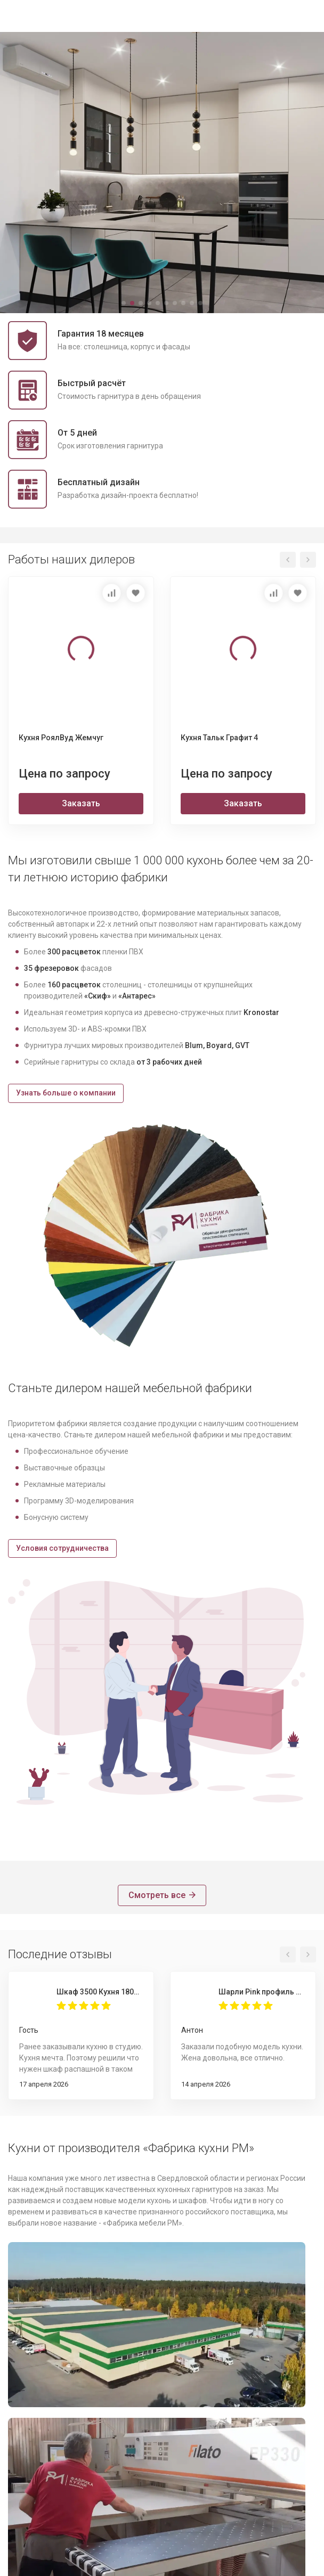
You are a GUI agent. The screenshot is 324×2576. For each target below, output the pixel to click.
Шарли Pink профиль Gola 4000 (261, 1990)
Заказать (81, 802)
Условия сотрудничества (62, 1546)
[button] (124, 302)
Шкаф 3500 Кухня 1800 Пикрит (99, 1990)
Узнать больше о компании (66, 1091)
